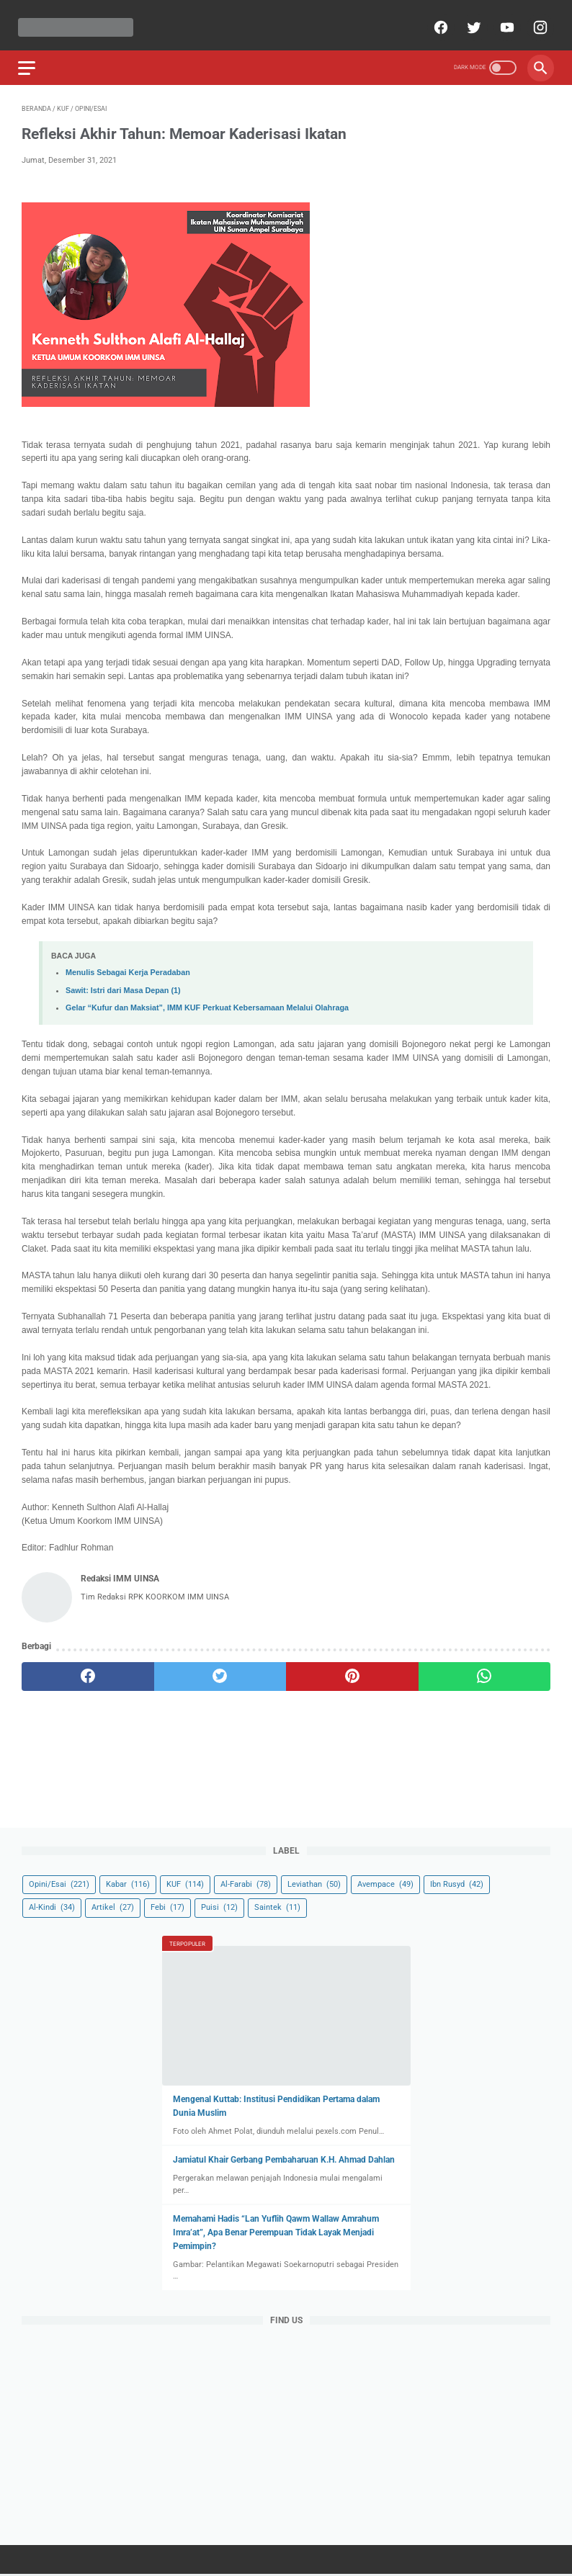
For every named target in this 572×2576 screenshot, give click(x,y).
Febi (167, 1906)
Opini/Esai (59, 1883)
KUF (185, 1883)
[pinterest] (352, 1668)
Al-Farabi (245, 1883)
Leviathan (314, 1883)
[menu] (30, 56)
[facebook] (435, 19)
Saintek (277, 1906)
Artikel (112, 1906)
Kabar (128, 1883)
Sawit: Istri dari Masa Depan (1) (123, 981)
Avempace (385, 1883)
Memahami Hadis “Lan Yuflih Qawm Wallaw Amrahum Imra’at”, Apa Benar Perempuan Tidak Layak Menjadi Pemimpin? (276, 2231)
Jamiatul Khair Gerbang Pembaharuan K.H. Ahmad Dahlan (284, 2158)
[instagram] (534, 19)
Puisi (219, 1906)
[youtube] (501, 19)
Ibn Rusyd (456, 1883)
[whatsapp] (485, 1668)
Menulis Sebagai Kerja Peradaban (128, 964)
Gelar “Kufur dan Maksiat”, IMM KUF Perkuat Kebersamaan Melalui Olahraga (207, 999)
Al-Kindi (52, 1906)
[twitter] (468, 19)
